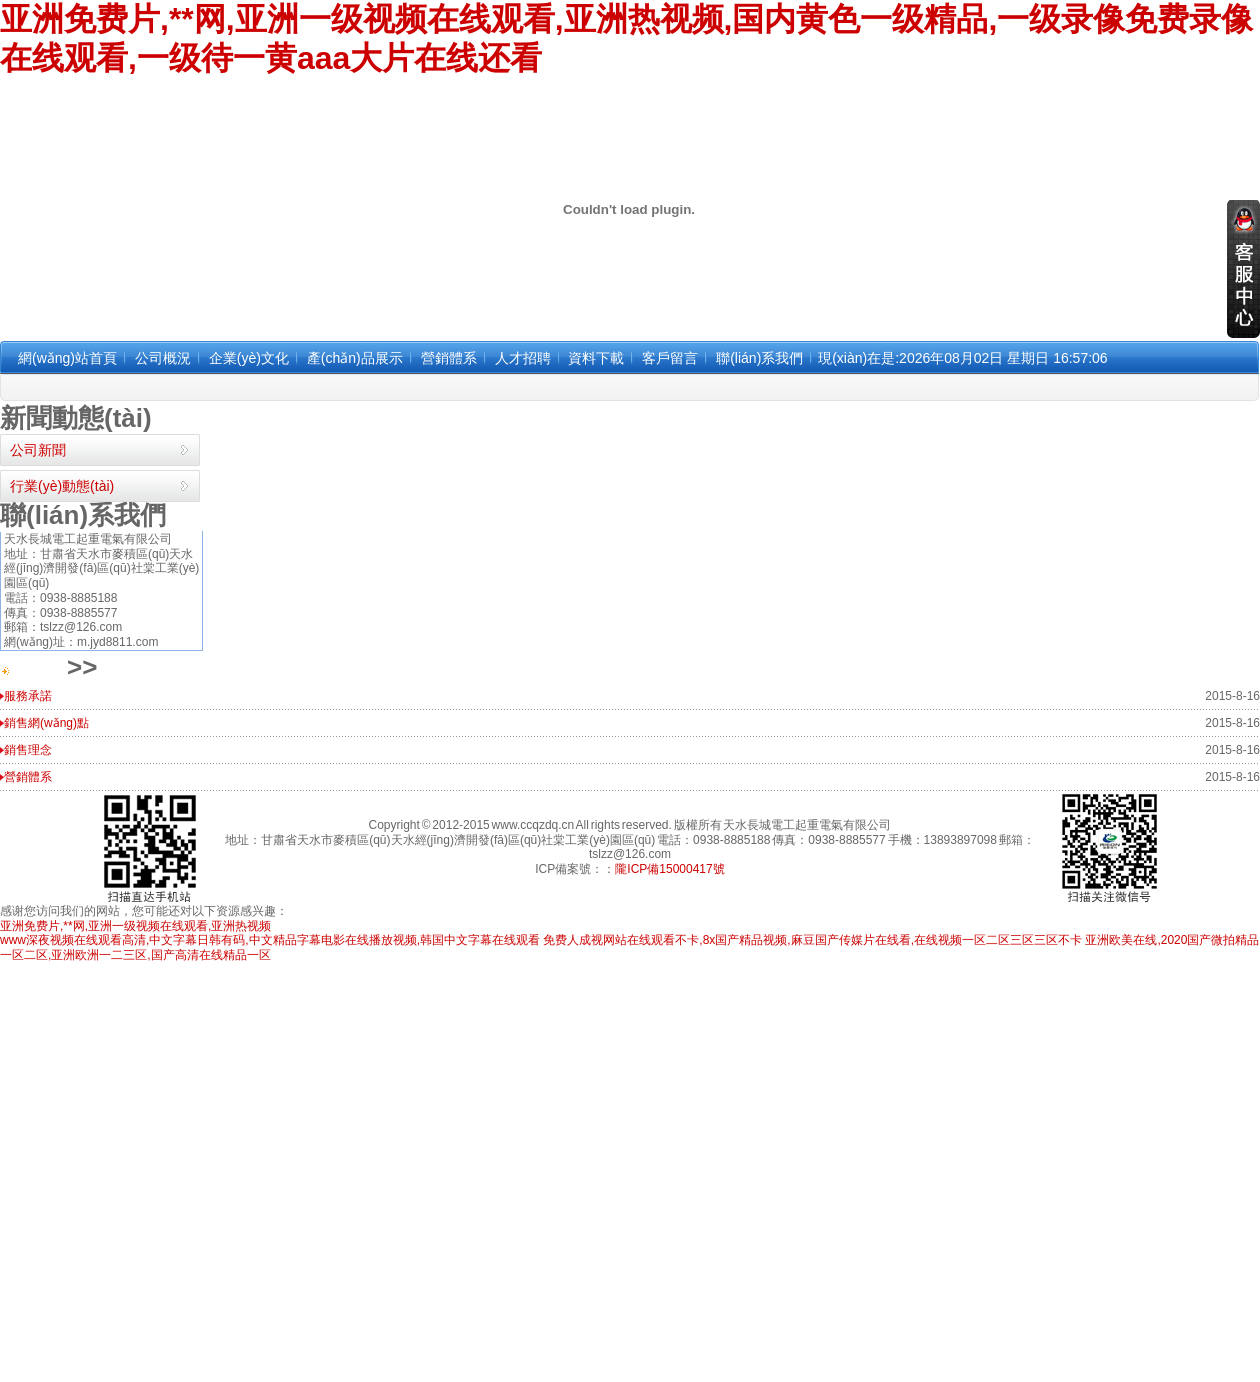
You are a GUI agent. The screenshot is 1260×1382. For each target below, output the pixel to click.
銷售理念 (28, 750)
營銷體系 (28, 777)
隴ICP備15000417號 (669, 869)
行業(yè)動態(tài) (62, 486)
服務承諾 (28, 696)
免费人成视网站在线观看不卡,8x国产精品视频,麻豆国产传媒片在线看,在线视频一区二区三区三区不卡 (812, 940)
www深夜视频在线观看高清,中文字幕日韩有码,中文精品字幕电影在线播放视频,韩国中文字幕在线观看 (270, 940)
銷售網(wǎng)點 (46, 723)
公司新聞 (38, 450)
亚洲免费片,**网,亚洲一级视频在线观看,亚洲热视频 (135, 926)
